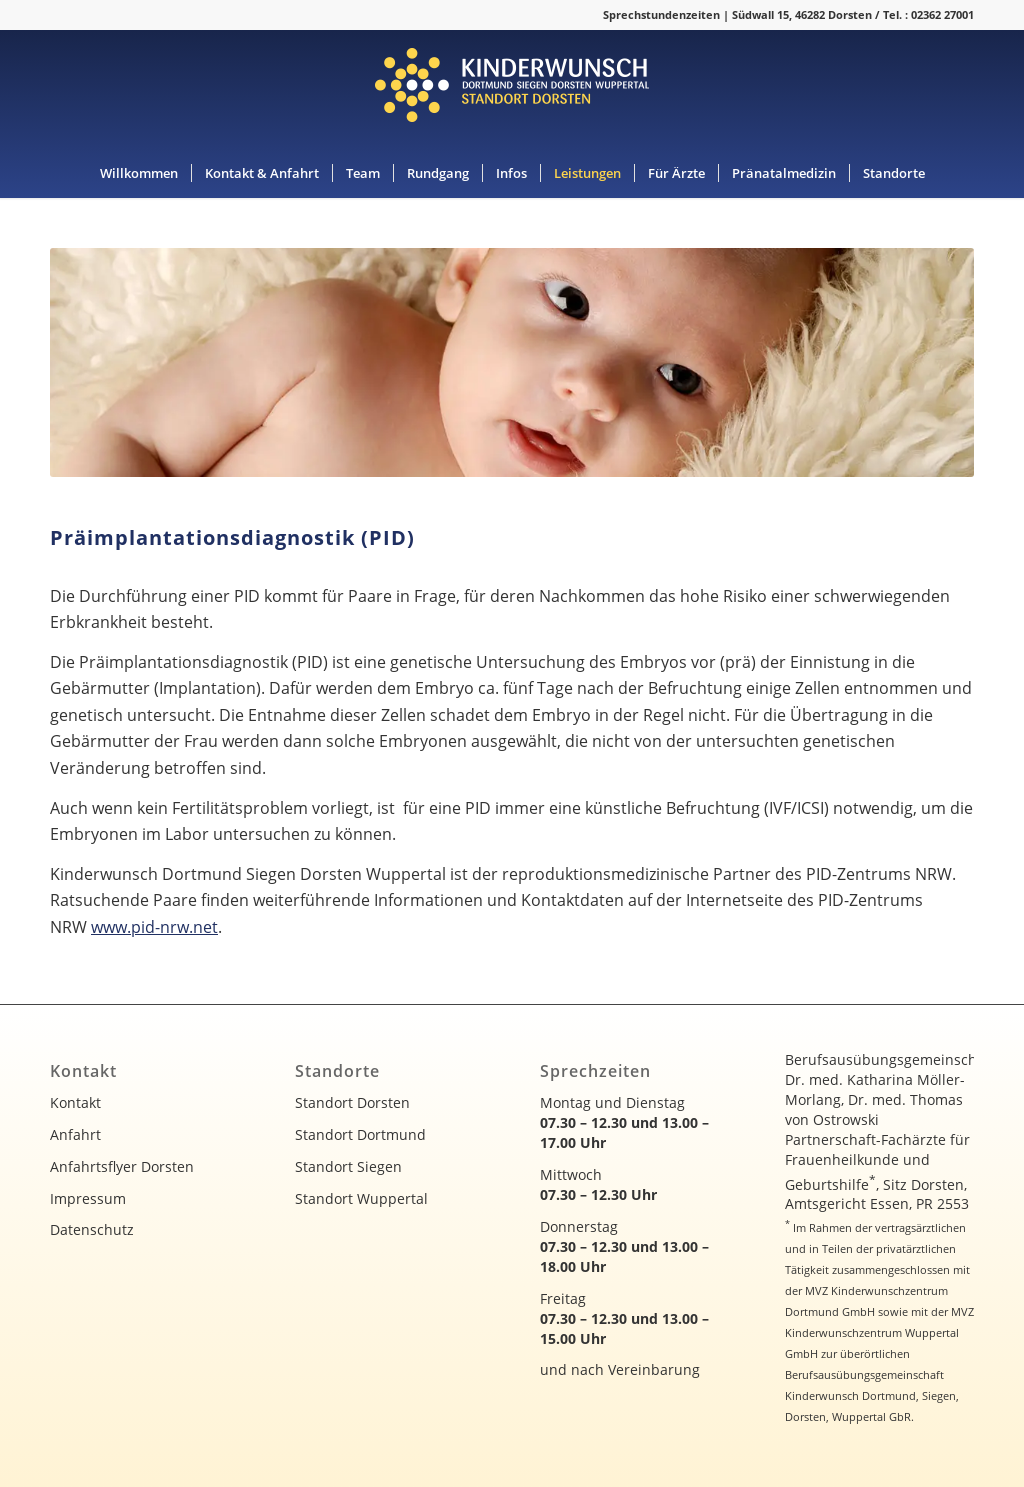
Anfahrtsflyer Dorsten (122, 1166)
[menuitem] (139, 173)
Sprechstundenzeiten (661, 14)
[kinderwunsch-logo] (512, 89)
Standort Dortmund (360, 1134)
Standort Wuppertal (361, 1198)
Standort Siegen (348, 1166)
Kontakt (75, 1102)
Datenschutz (92, 1229)
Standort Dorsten (352, 1102)
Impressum (88, 1198)
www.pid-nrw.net (154, 927)
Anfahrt (75, 1134)
